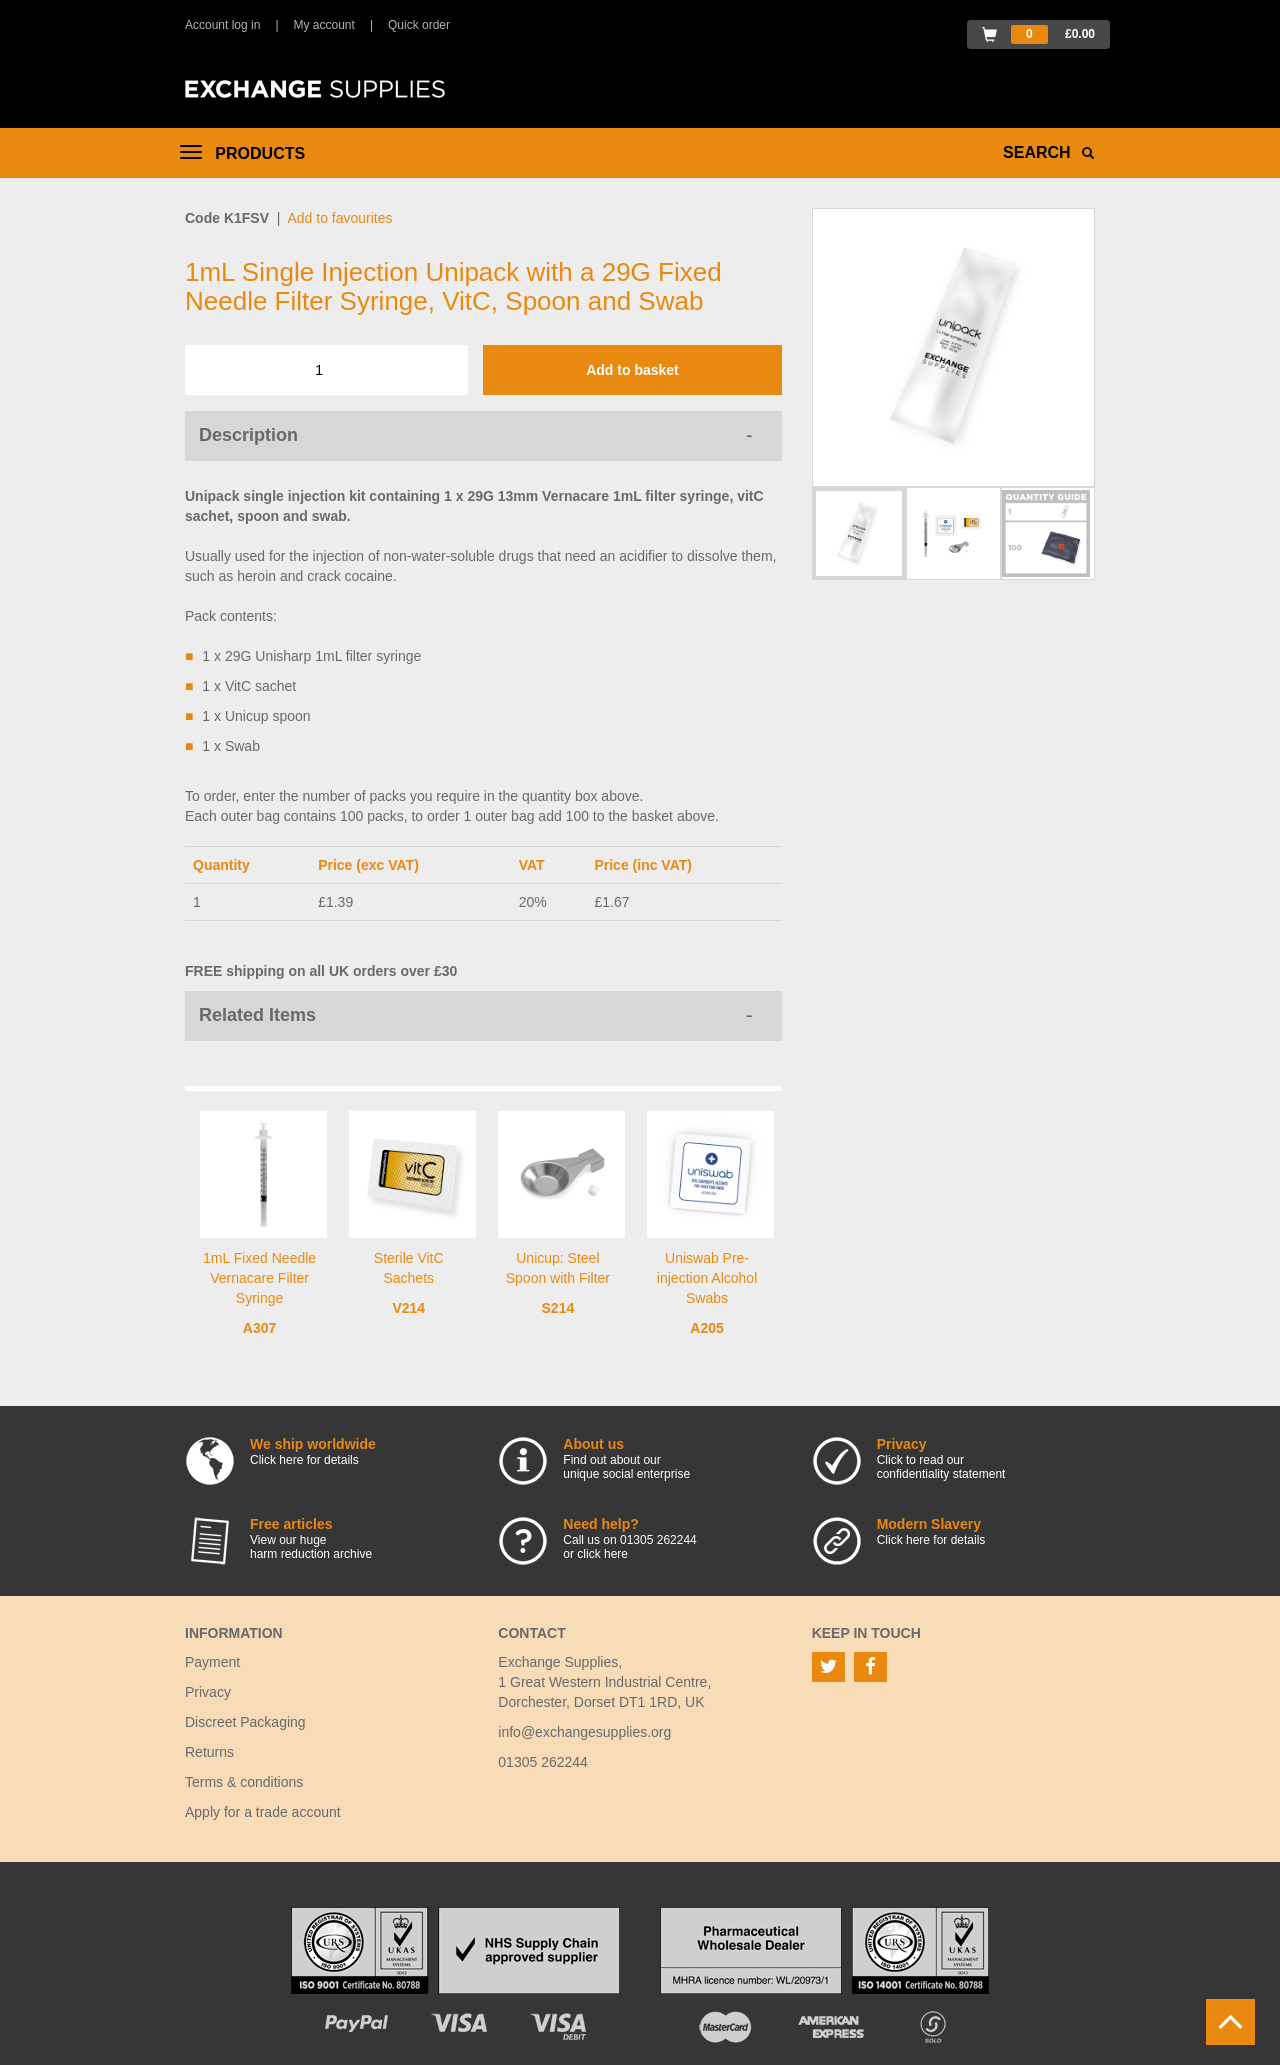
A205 (706, 1328)
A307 (259, 1328)
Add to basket (632, 370)
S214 (558, 1308)
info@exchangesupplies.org (584, 1732)
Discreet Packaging (245, 1722)
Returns (209, 1752)
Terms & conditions (244, 1782)
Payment (212, 1662)
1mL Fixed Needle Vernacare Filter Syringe (259, 1278)
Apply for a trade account (263, 1812)
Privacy (208, 1692)
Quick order (419, 25)
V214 (408, 1308)
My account (324, 25)
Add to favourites (339, 218)
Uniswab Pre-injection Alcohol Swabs (707, 1278)
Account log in (222, 25)
